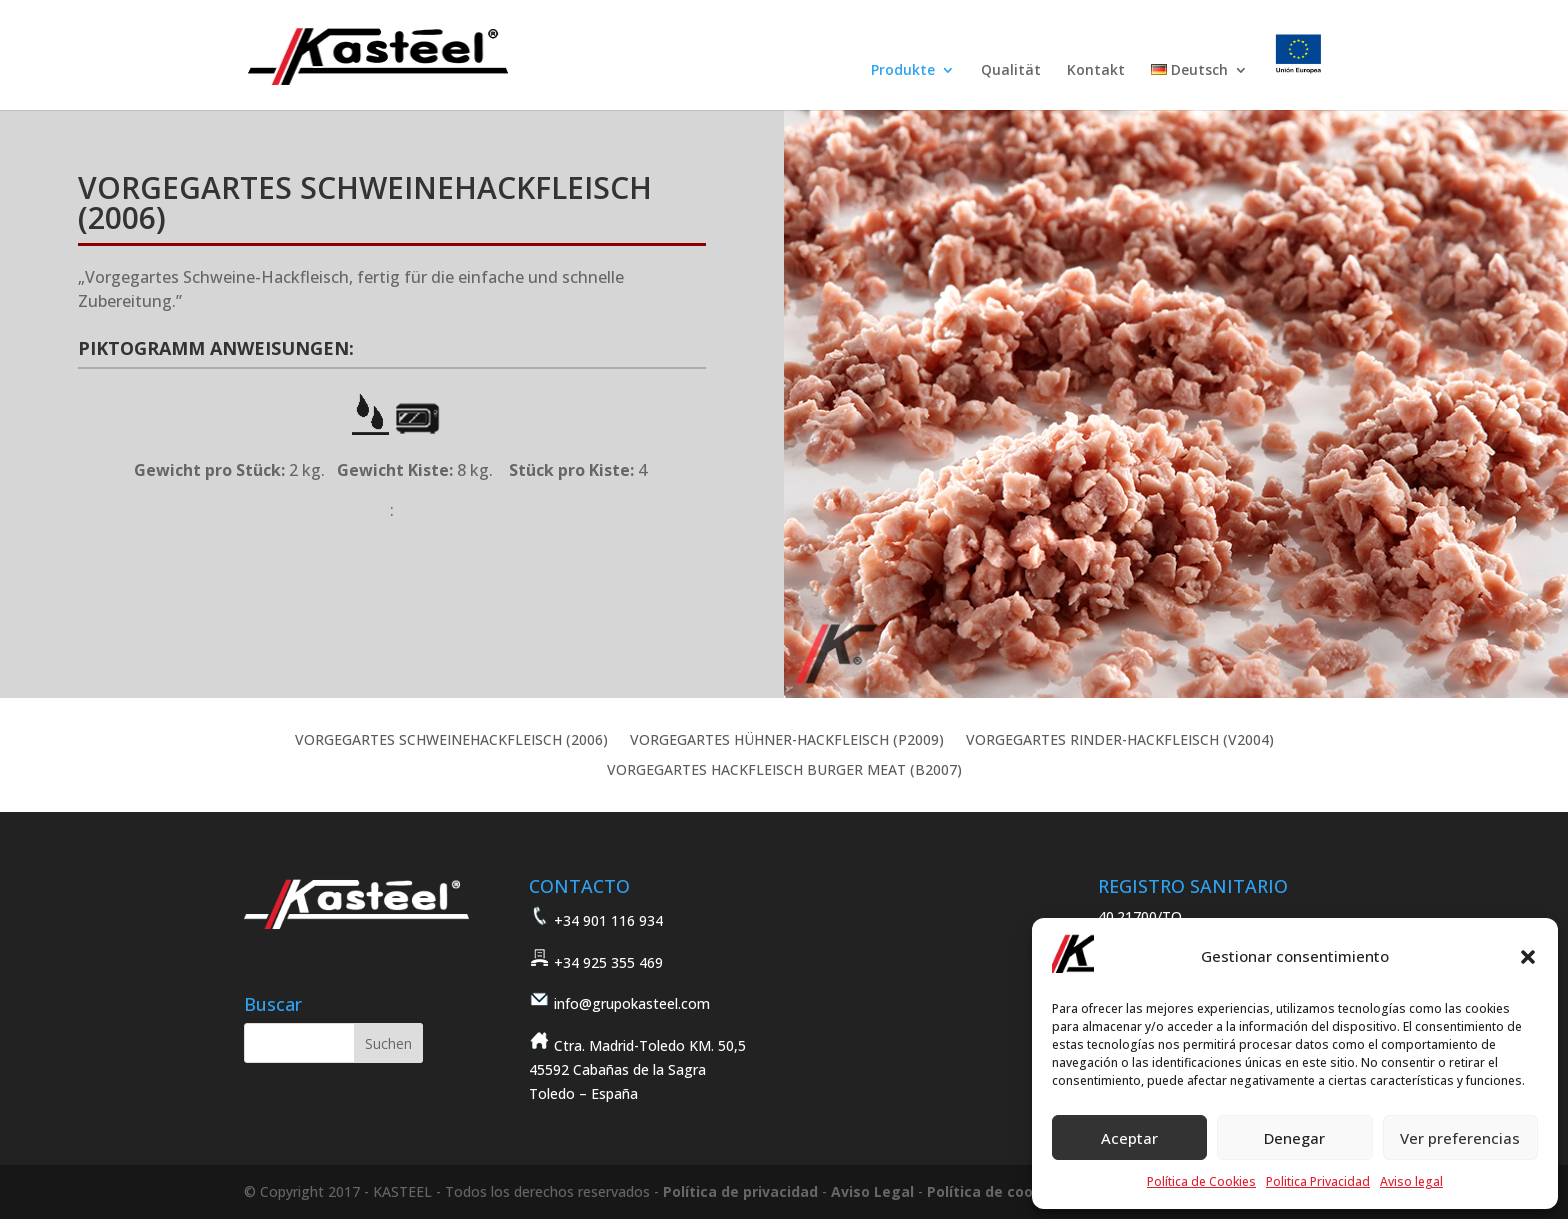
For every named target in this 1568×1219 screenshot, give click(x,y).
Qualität (1011, 71)
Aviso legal (1411, 1181)
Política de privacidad (740, 1191)
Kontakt (1096, 71)
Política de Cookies (1201, 1181)
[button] (1528, 957)
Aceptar (1129, 1138)
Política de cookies (995, 1191)
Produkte (903, 71)
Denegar (1294, 1138)
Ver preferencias (1460, 1138)
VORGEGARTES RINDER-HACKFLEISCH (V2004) (1120, 741)
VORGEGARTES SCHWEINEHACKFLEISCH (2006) (451, 741)
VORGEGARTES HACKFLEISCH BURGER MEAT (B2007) (784, 771)
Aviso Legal (872, 1191)
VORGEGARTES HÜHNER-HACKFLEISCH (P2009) (787, 741)
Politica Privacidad (1318, 1181)
